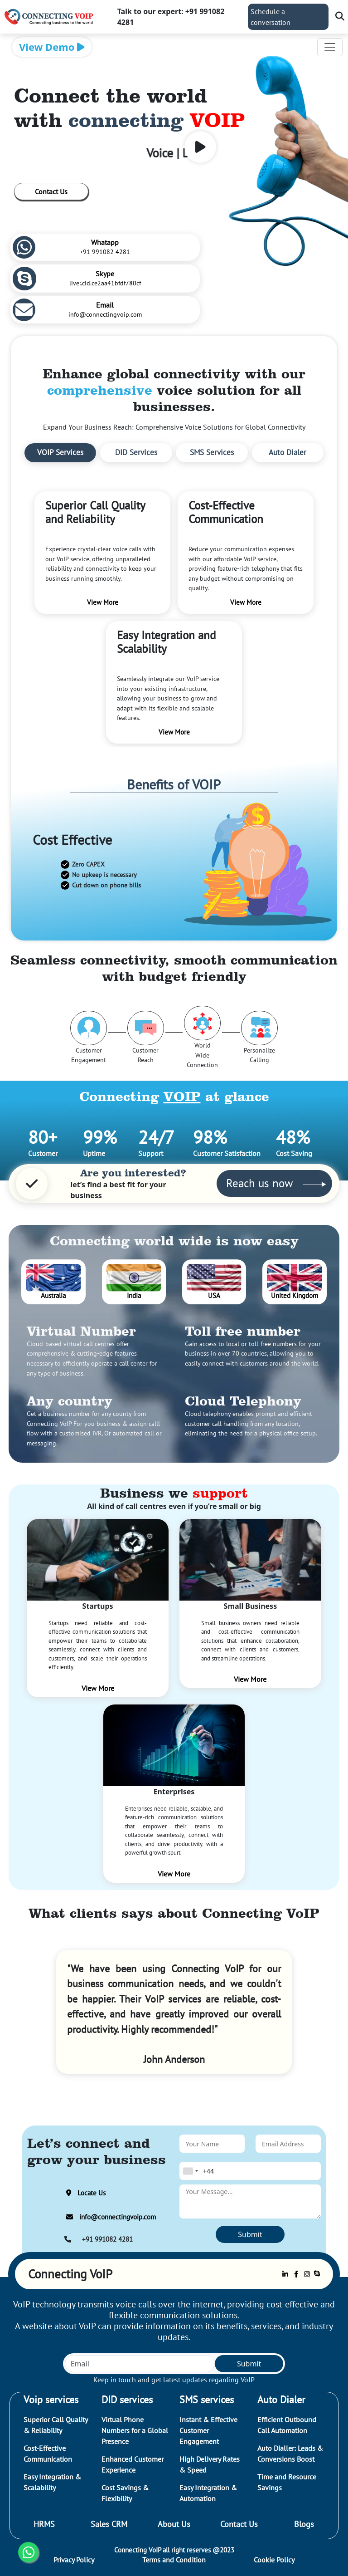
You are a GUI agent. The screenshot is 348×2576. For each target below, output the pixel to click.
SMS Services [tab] (212, 452)
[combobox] (190, 2170)
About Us (174, 2524)
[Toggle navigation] (330, 47)
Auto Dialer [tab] (287, 452)
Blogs (304, 2524)
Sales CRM (109, 2524)
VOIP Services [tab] (60, 452)
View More (98, 1688)
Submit (250, 2234)
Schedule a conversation (270, 17)
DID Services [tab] (136, 452)
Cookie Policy (274, 2559)
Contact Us (51, 191)
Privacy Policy (73, 2559)
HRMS (44, 2524)
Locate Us (84, 2193)
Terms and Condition (174, 2559)
